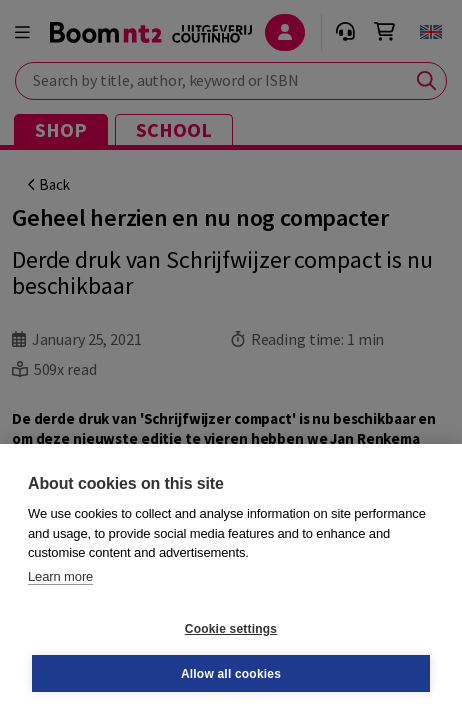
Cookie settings (231, 629)
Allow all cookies (231, 674)
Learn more (60, 576)
